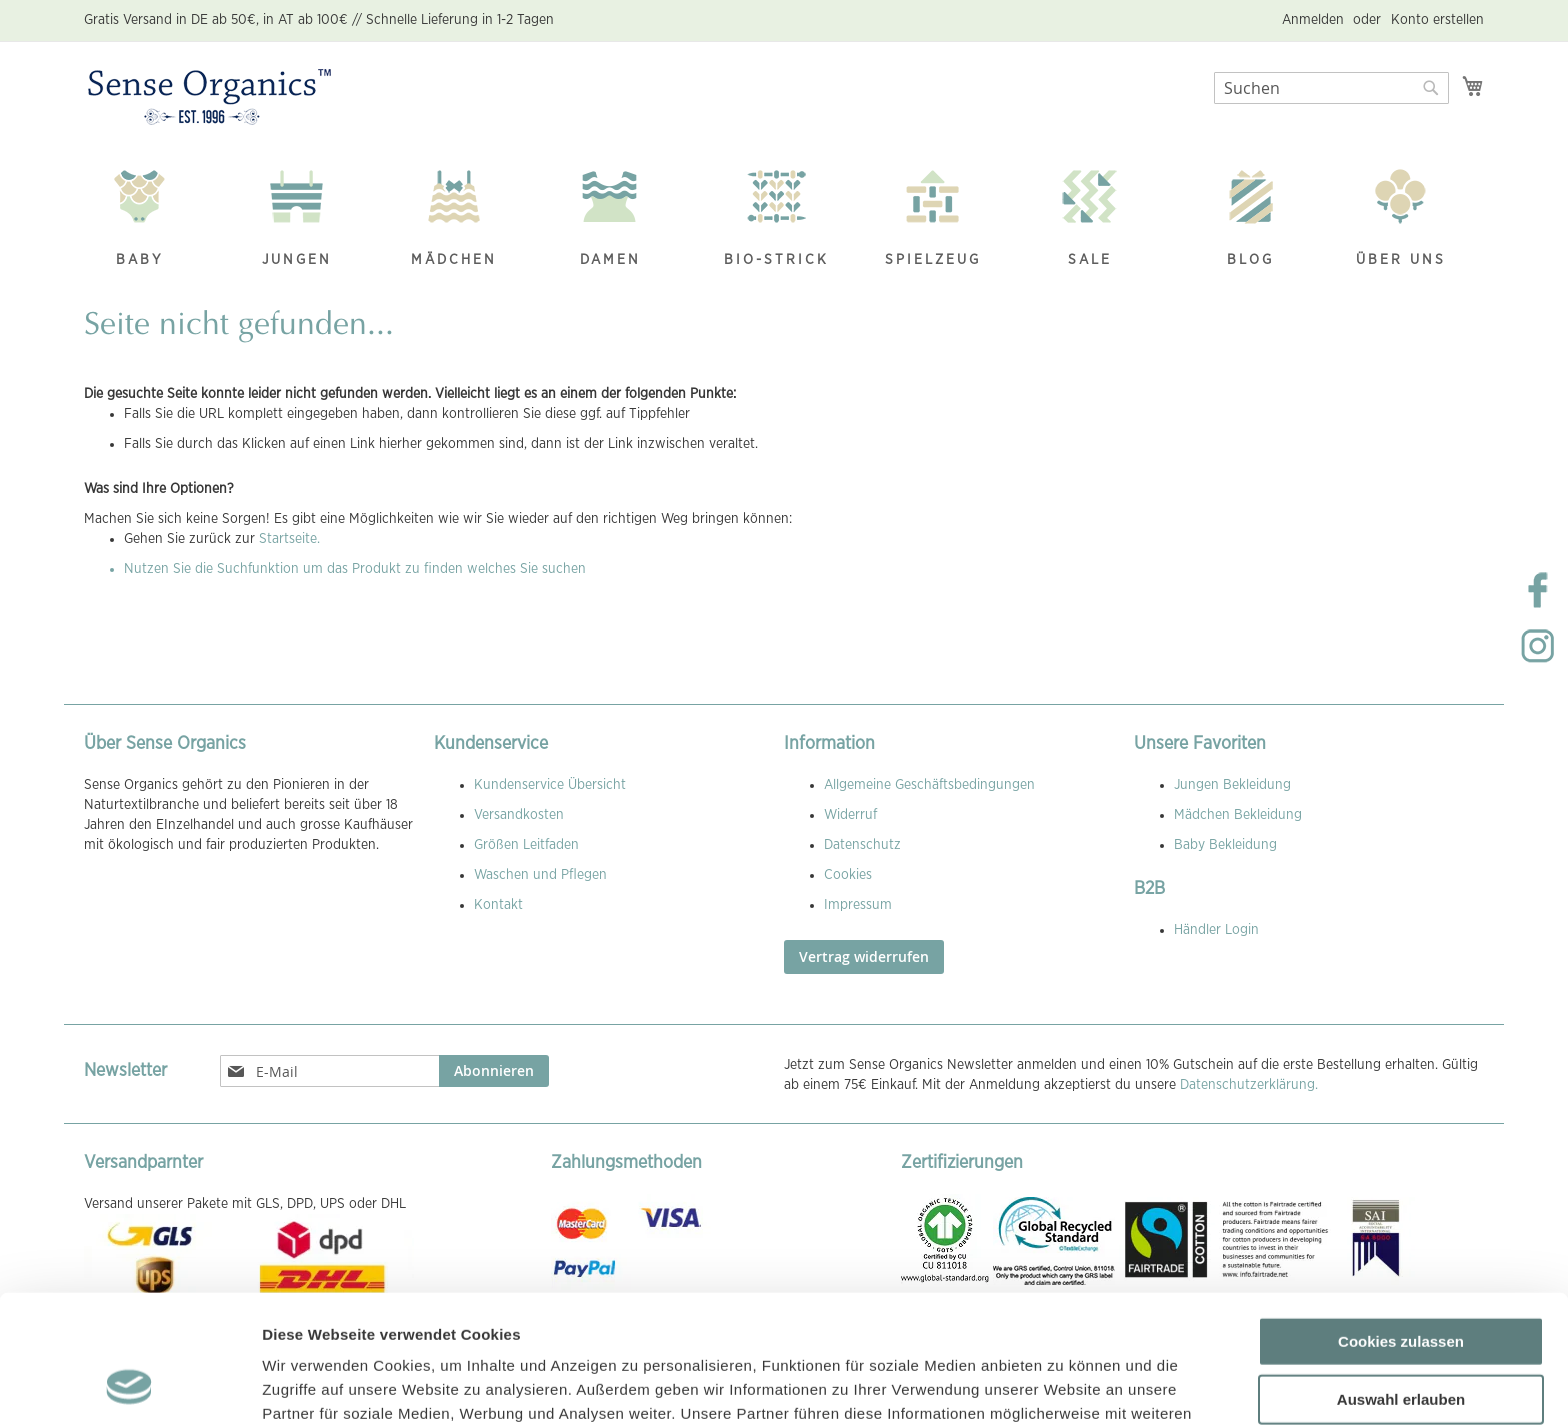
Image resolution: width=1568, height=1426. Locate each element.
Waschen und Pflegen (540, 875)
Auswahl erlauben (1401, 1283)
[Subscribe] (494, 1071)
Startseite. (289, 539)
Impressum (858, 905)
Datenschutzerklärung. (1249, 1085)
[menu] (784, 220)
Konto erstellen (1437, 20)
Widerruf (850, 815)
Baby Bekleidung (1225, 845)
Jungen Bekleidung (1232, 785)
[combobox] (1331, 88)
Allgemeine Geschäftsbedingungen (929, 785)
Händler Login (1216, 930)
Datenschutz (862, 845)
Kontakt (498, 905)
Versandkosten (519, 815)
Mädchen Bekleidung (1238, 815)
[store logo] (209, 98)
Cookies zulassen (1401, 1225)
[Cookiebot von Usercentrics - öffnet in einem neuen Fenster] (129, 1387)
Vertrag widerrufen (864, 956)
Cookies (848, 875)
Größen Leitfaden (526, 845)
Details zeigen (1063, 1386)
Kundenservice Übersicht (550, 785)
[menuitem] (150, 220)
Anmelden (1313, 20)
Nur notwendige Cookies (1401, 1340)
